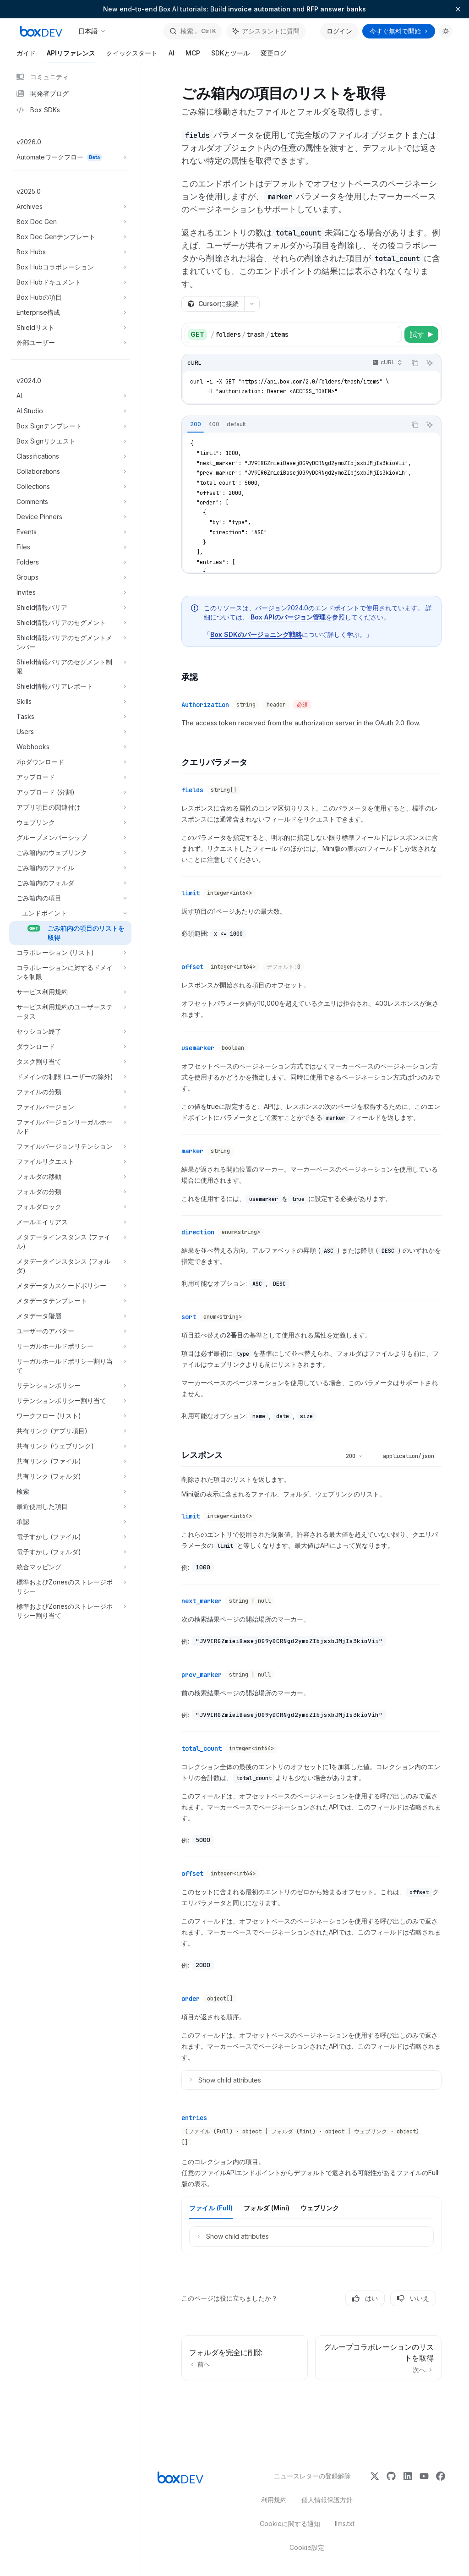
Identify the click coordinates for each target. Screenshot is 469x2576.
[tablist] (294, 425)
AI (172, 55)
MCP (192, 55)
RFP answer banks (336, 9)
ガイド (26, 55)
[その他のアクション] (252, 304)
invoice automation (259, 9)
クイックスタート (132, 55)
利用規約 (274, 2500)
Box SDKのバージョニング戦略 (256, 634)
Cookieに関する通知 (290, 2523)
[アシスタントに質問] (430, 363)
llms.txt (344, 2523)
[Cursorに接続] (212, 304)
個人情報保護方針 (327, 2500)
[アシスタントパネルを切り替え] (266, 31)
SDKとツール (230, 55)
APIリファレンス (71, 55)
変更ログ (273, 55)
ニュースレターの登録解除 (307, 2476)
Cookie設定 (306, 2547)
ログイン (339, 31)
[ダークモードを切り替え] (446, 31)
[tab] (195, 424)
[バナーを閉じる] (458, 9)
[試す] (421, 334)
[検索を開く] (192, 31)
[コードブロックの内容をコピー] (415, 363)
